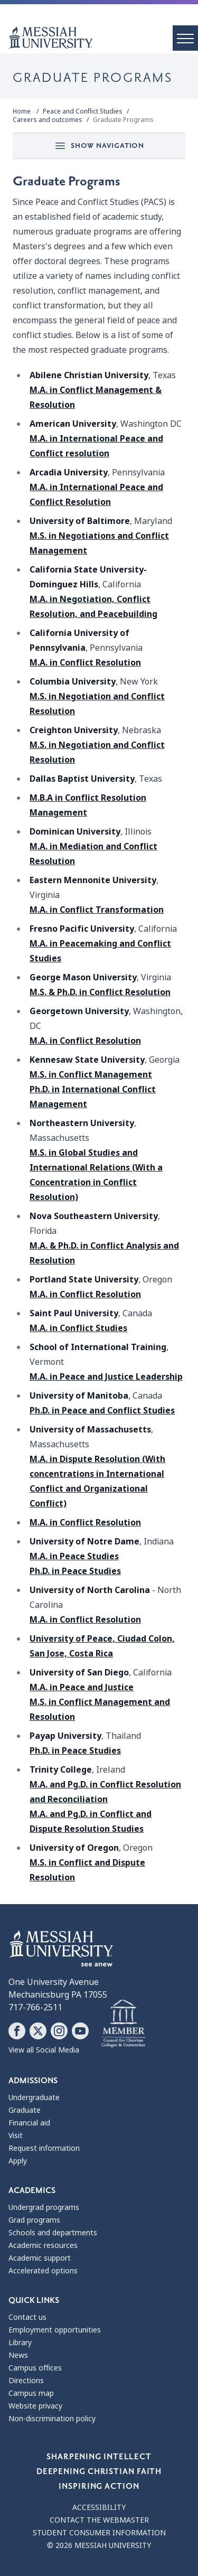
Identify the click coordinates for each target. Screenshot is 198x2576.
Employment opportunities (54, 2330)
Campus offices (35, 2368)
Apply (17, 2161)
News (18, 2355)
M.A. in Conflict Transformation (97, 910)
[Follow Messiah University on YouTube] (80, 2030)
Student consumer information (99, 2532)
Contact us (27, 2317)
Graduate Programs (123, 120)
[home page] (103, 37)
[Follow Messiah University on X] (38, 2030)
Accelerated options (43, 2270)
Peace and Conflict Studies (82, 111)
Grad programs (34, 2220)
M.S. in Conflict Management (91, 1075)
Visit (15, 2135)
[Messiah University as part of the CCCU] (123, 2024)
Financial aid (29, 2123)
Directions (26, 2380)
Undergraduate (34, 2097)
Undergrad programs (43, 2207)
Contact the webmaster (99, 2520)
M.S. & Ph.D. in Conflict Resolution (100, 992)
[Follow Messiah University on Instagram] (59, 2030)
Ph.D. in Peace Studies (75, 1571)
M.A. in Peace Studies (74, 1556)
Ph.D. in (45, 1089)
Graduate (24, 2110)
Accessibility (99, 2507)
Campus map (31, 2393)
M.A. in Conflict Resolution (85, 663)
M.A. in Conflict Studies (78, 1328)
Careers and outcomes (47, 120)
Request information (44, 2148)
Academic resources (43, 2245)
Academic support (39, 2258)
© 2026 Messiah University (99, 2545)
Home (22, 111)
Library (20, 2342)
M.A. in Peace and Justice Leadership (106, 1377)
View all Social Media (43, 2050)
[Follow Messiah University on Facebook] (16, 2030)
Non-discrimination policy (52, 2418)
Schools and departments (52, 2232)
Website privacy (35, 2406)
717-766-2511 (35, 2007)
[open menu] (185, 38)
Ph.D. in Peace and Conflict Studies (102, 1410)
